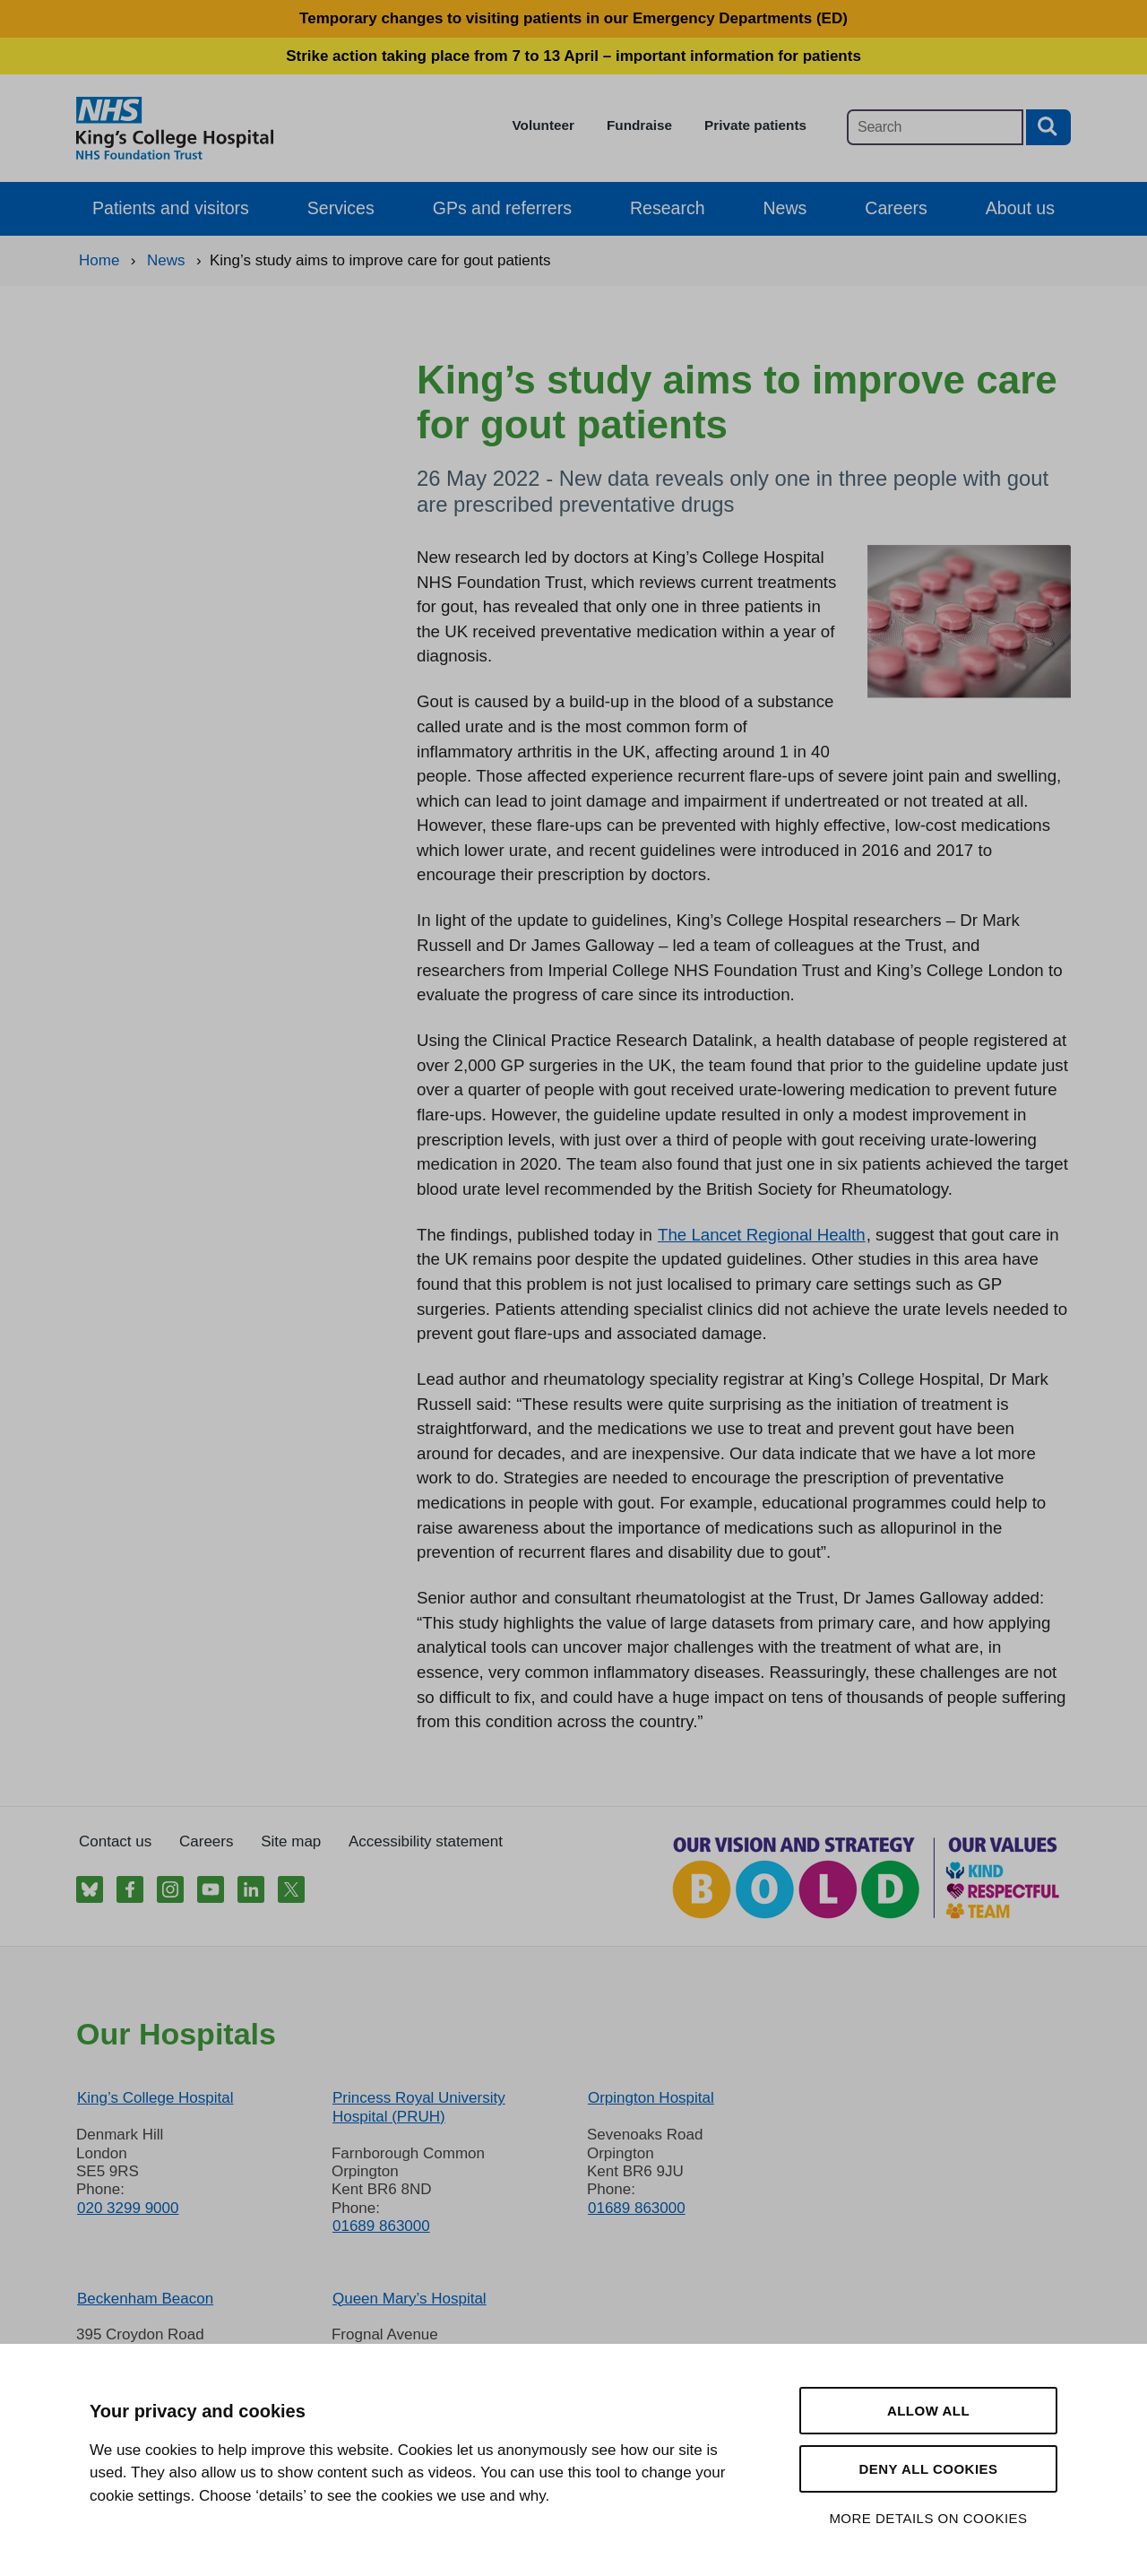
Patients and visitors (170, 208)
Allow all (928, 2410)
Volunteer (543, 125)
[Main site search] (935, 127)
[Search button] (1048, 127)
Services (341, 208)
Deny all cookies (927, 2469)
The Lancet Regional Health (762, 1234)
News (785, 208)
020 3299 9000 (127, 2208)
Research (667, 208)
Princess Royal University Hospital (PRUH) (418, 2106)
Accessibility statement (426, 1841)
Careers (896, 208)
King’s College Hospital (155, 2097)
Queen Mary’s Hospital (409, 2298)
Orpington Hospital (651, 2097)
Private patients (755, 125)
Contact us (115, 1841)
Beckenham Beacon (145, 2298)
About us (1020, 208)
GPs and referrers (502, 208)
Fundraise (639, 125)
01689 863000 (381, 2226)
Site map (291, 1841)
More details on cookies (928, 2518)
